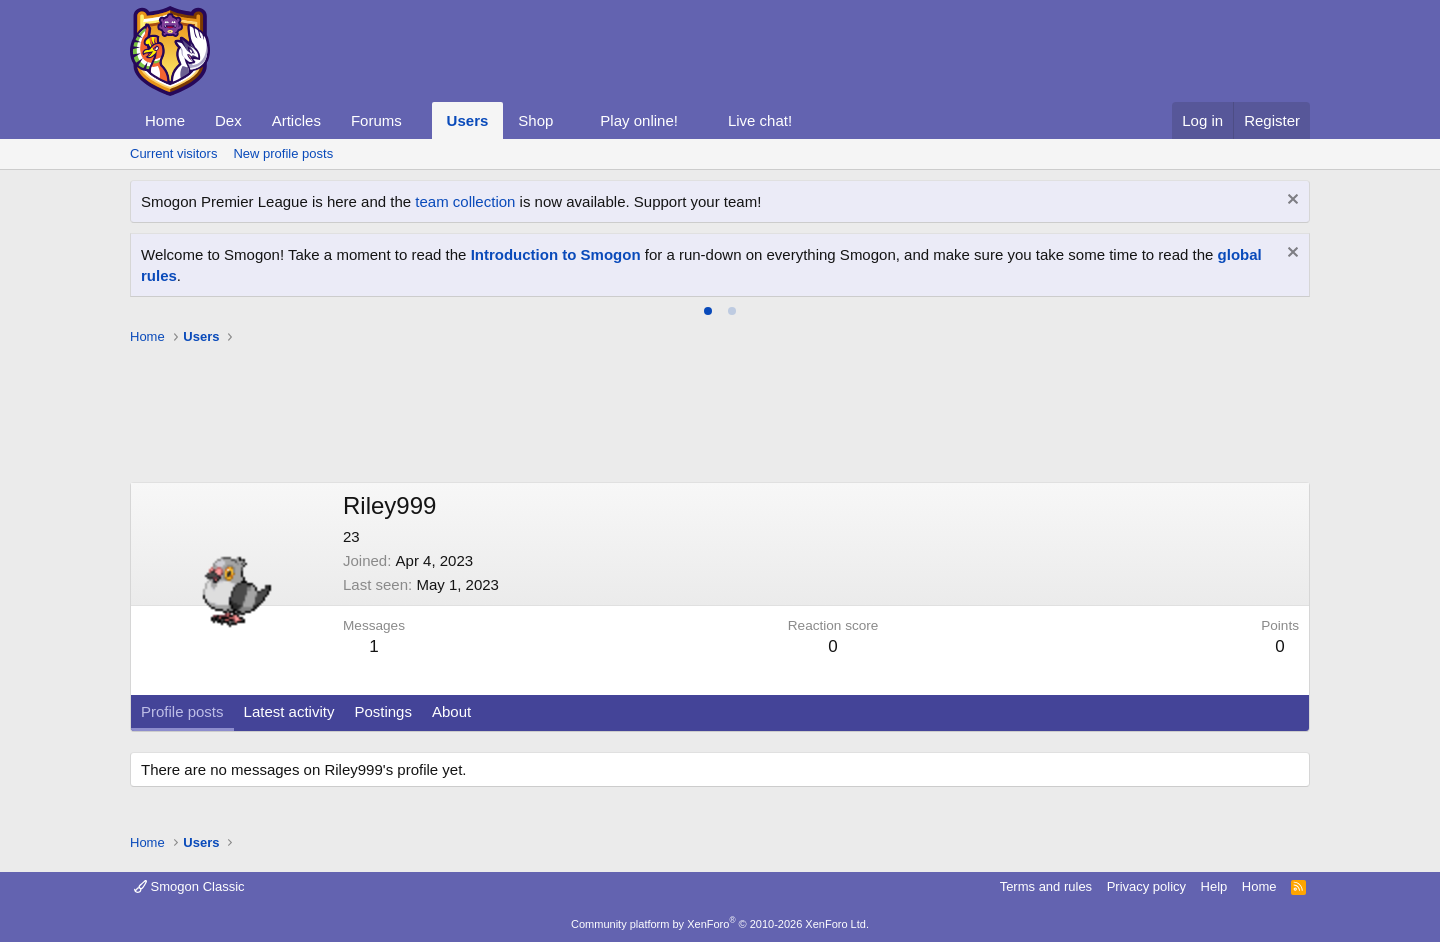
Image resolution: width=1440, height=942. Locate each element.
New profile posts (283, 153)
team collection (465, 201)
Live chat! (760, 120)
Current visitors (173, 153)
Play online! (639, 120)
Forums (376, 120)
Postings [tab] (383, 711)
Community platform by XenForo (720, 924)
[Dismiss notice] (1290, 201)
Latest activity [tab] (289, 711)
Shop (535, 120)
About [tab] (451, 711)
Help (1214, 886)
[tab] (708, 311)
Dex (228, 120)
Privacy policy (1146, 886)
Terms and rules (1046, 886)
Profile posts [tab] (182, 711)
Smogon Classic (189, 886)
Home (165, 120)
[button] (418, 120)
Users (468, 120)
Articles (296, 120)
